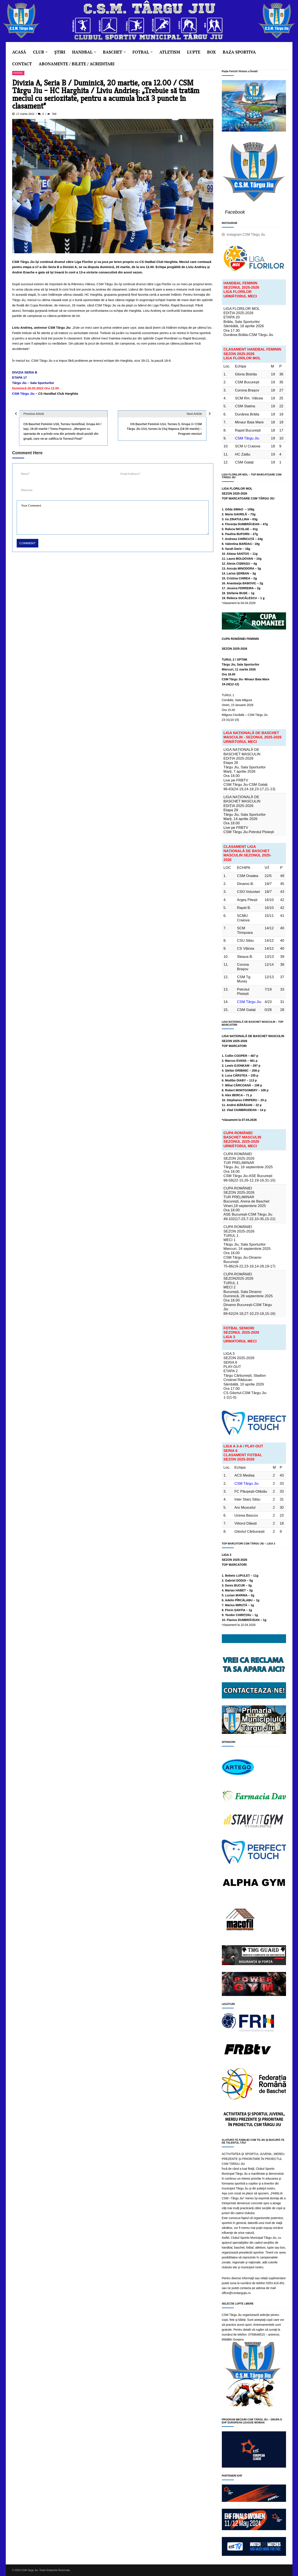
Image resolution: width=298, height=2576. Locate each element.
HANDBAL (82, 52)
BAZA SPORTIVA (239, 52)
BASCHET (112, 52)
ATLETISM (169, 52)
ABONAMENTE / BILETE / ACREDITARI (76, 63)
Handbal (18, 73)
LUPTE (193, 52)
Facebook (235, 212)
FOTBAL (140, 52)
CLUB (38, 52)
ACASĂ (19, 52)
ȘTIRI (59, 52)
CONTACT (22, 63)
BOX (211, 52)
